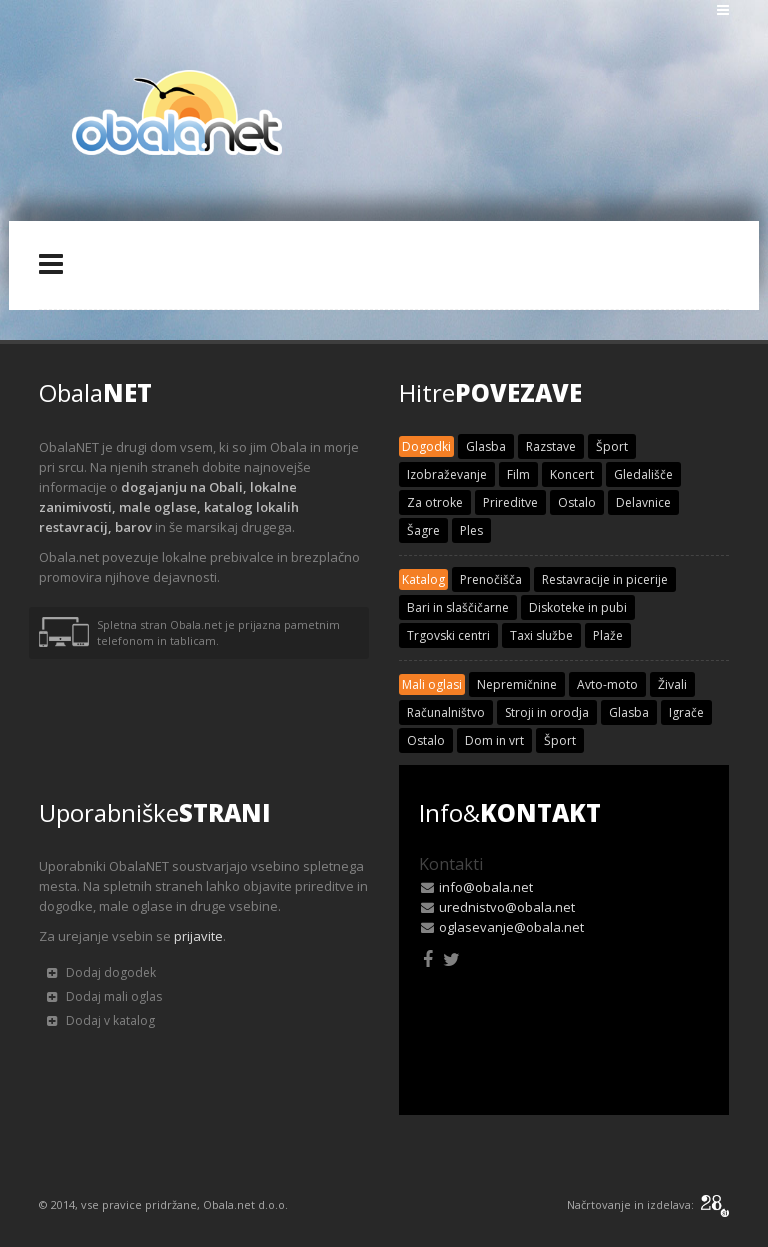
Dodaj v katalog (101, 1020)
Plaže (608, 635)
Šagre (423, 530)
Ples (471, 530)
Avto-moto (607, 684)
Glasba (486, 446)
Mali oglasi (432, 684)
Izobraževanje (447, 474)
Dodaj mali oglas (104, 996)
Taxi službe (541, 635)
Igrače (686, 712)
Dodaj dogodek (101, 972)
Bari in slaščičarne (458, 607)
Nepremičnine (517, 684)
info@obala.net (486, 887)
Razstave (551, 446)
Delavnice (643, 502)
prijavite (198, 936)
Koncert (572, 474)
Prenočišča (491, 579)
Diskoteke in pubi (578, 607)
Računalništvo (446, 712)
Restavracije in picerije (605, 579)
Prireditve (510, 502)
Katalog (423, 579)
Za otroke (435, 502)
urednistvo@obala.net (507, 907)
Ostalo (577, 502)
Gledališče (643, 474)
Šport (612, 446)
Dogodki (426, 446)
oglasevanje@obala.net (511, 927)
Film (518, 474)
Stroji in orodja (547, 712)
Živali (672, 684)
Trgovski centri (448, 635)
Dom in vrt (494, 740)
